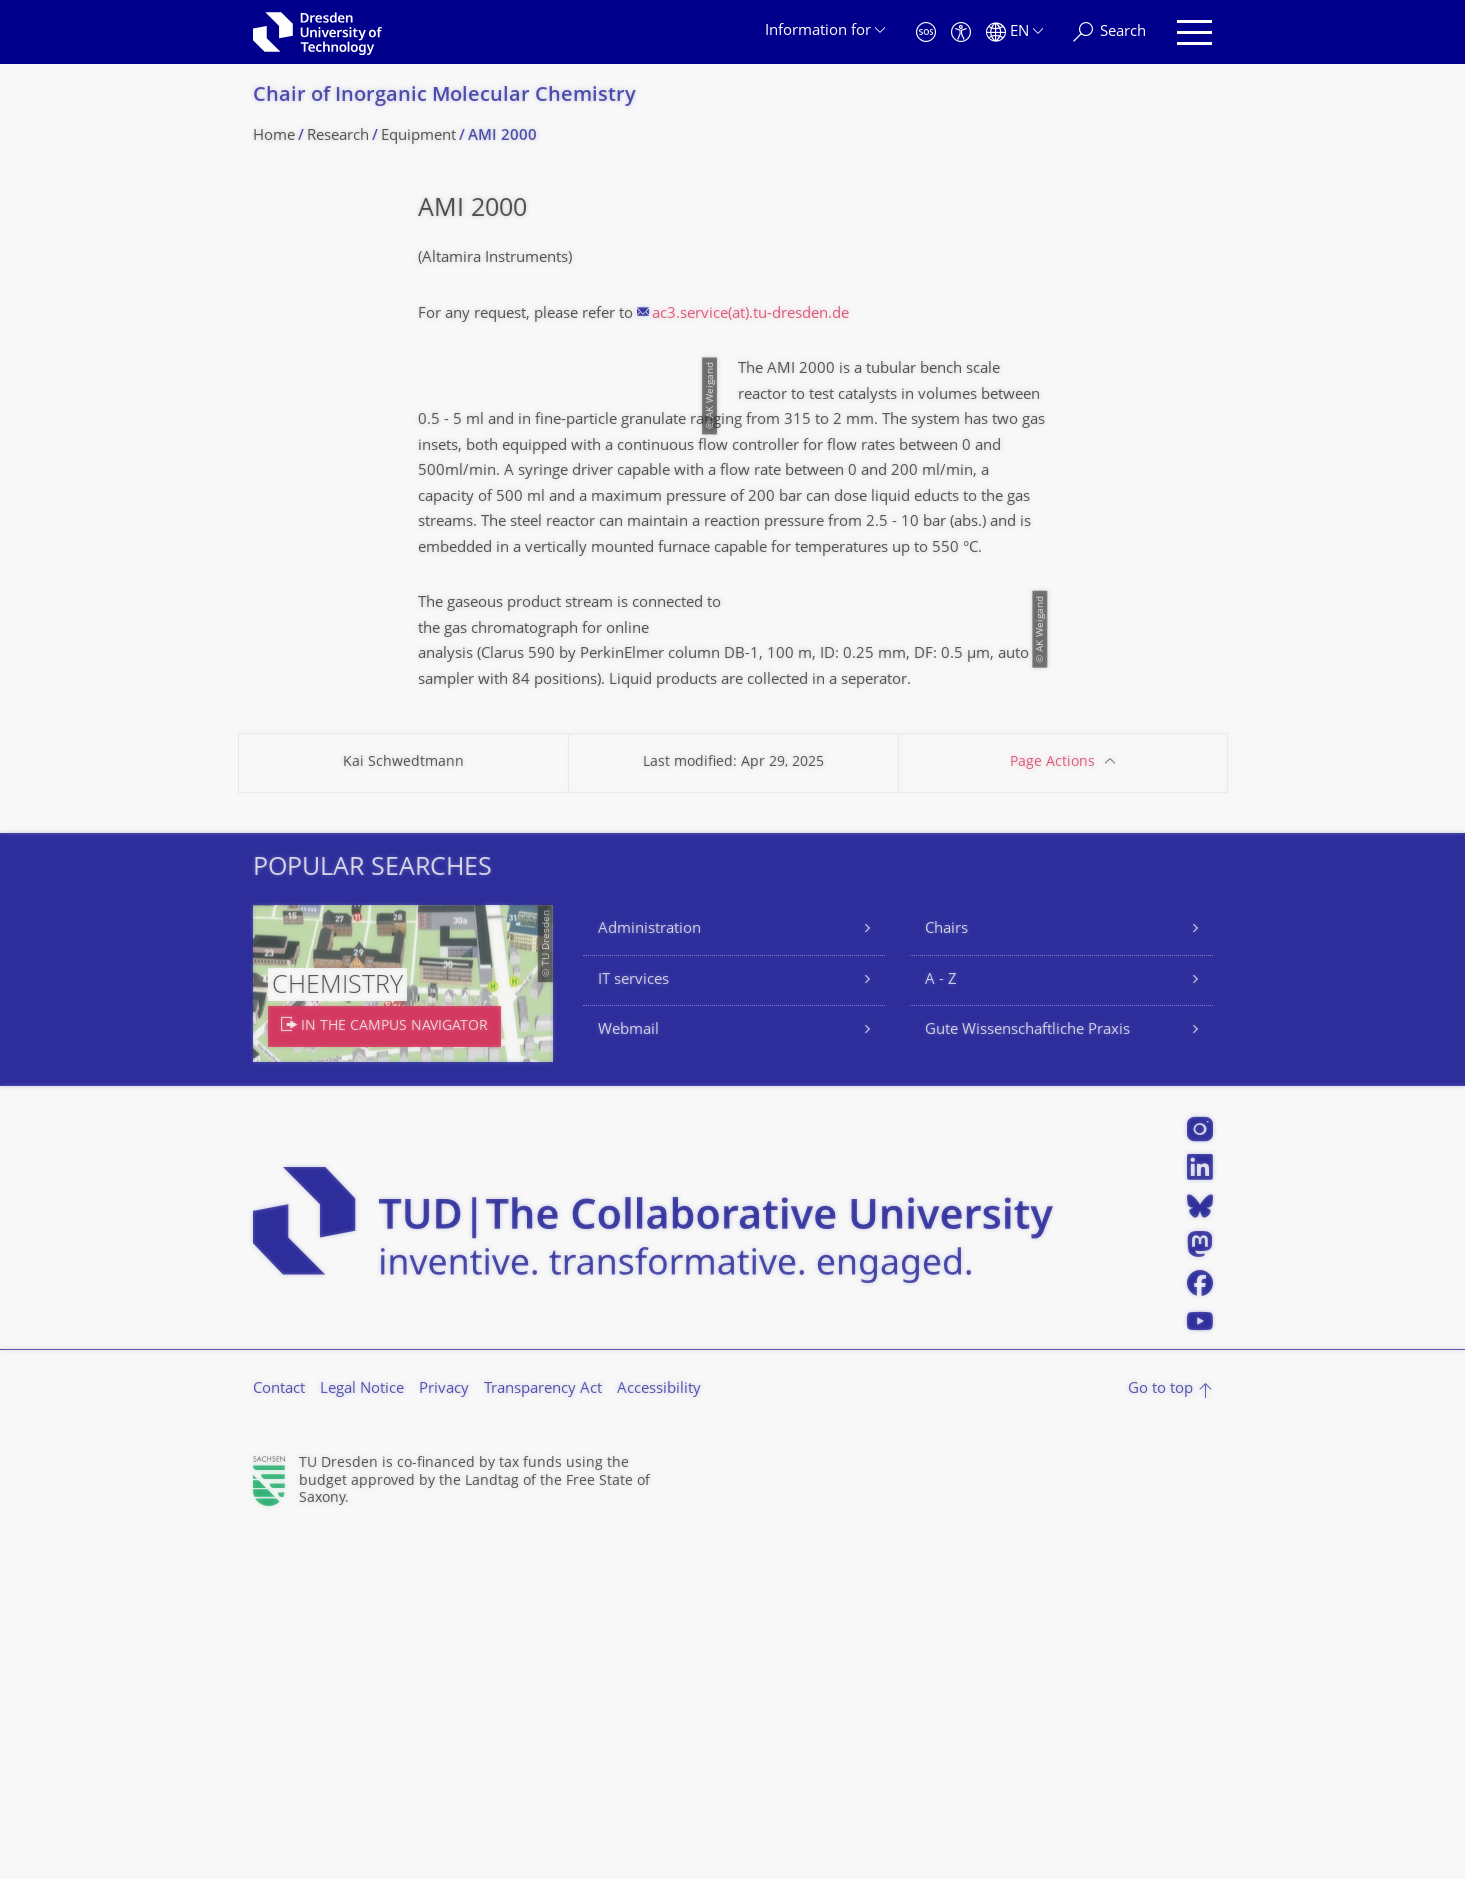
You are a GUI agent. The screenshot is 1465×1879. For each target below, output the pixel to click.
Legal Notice (362, 1735)
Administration (649, 1275)
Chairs (946, 1275)
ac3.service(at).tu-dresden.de (750, 314)
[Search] (1109, 32)
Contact (279, 1735)
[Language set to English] (1014, 32)
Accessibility (659, 1735)
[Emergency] (926, 32)
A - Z (941, 1325)
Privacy (444, 1735)
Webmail (628, 1376)
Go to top (1160, 1735)
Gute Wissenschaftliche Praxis (1027, 1376)
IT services (633, 1325)
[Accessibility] (961, 32)
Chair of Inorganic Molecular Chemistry (444, 96)
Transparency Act (543, 1735)
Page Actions (1052, 1108)
